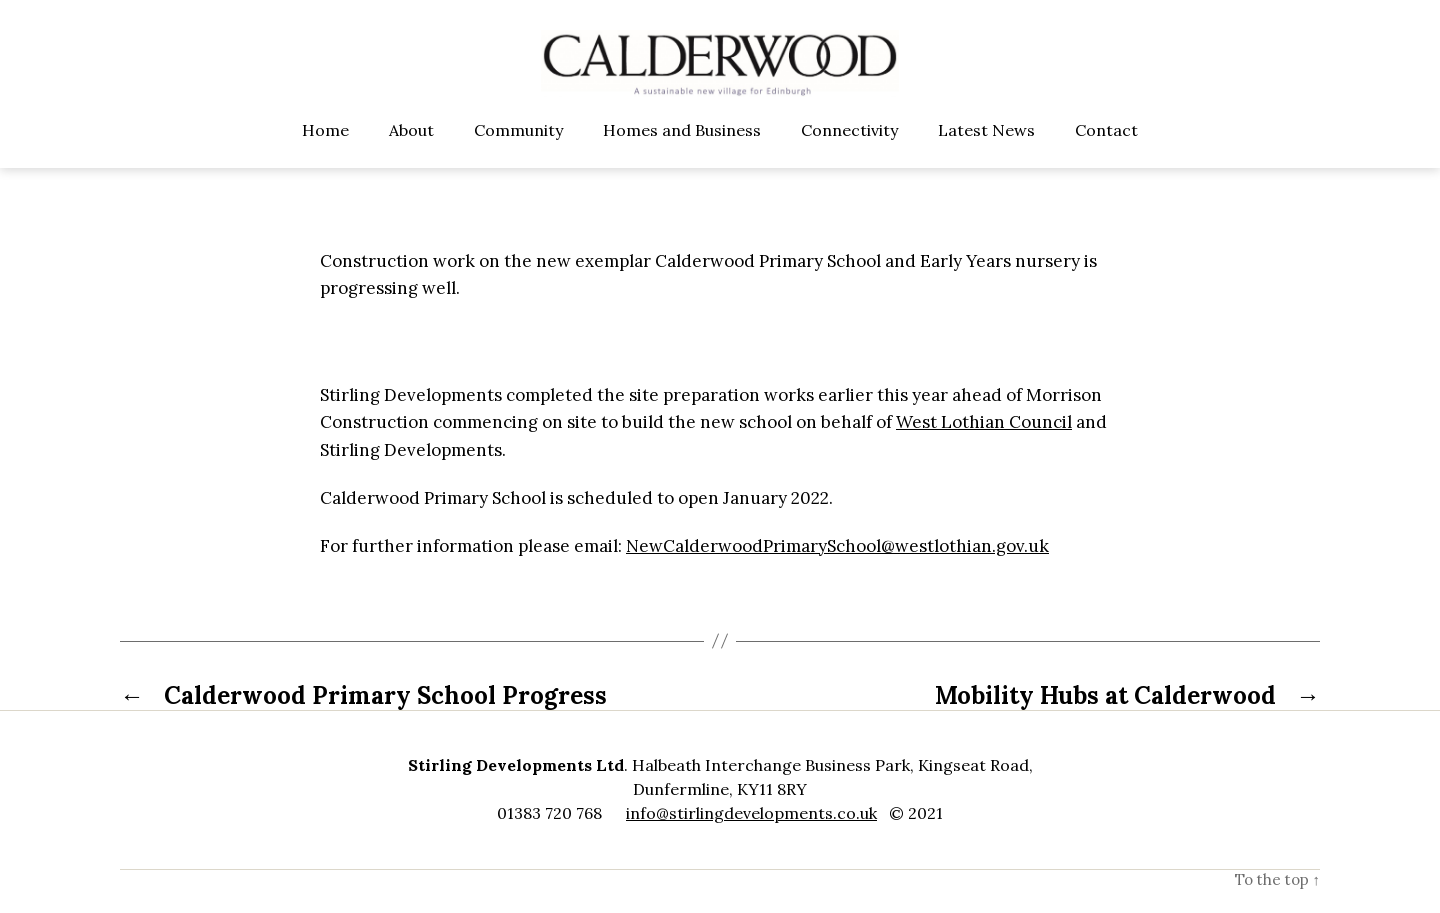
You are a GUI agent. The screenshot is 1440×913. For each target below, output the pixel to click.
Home (325, 153)
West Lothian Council (984, 446)
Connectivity (849, 153)
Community (518, 153)
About (411, 153)
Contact (1106, 153)
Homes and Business (682, 153)
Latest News (986, 153)
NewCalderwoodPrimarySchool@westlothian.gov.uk (837, 570)
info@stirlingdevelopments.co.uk (751, 837)
